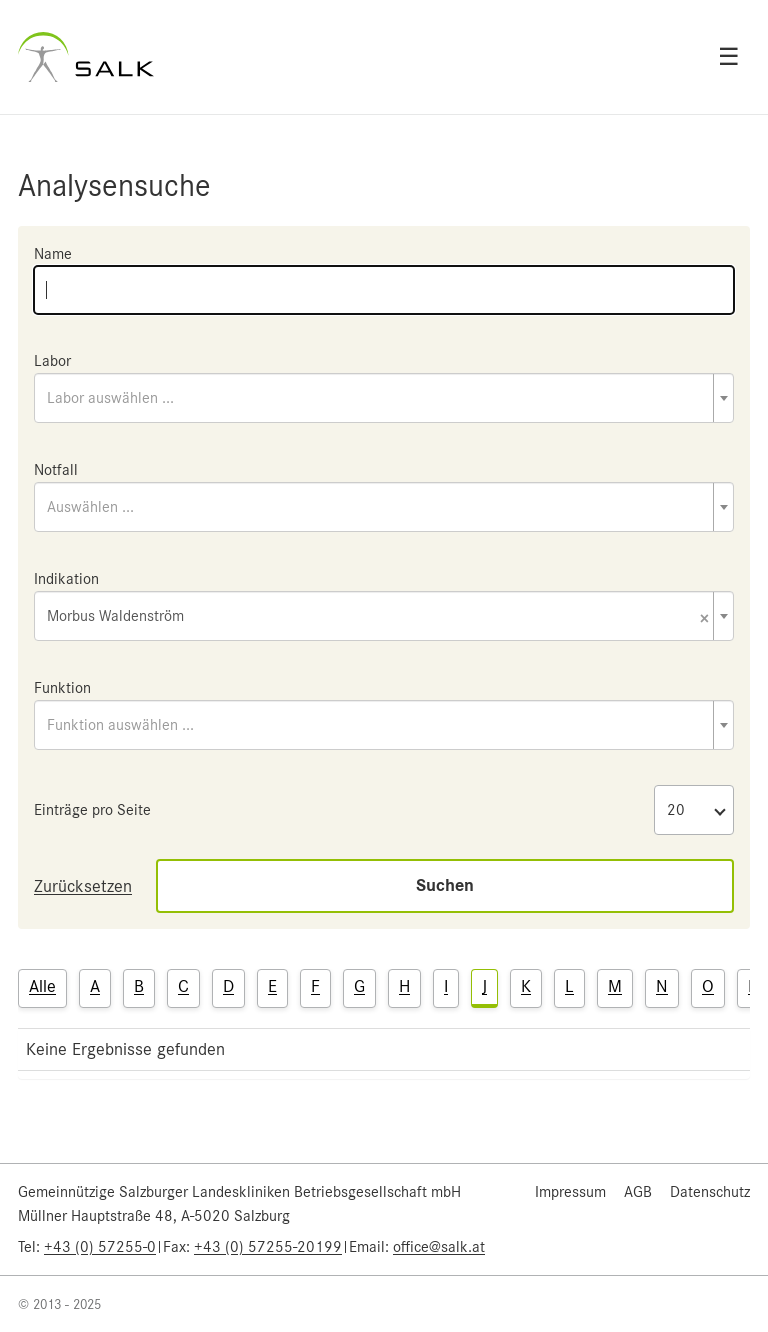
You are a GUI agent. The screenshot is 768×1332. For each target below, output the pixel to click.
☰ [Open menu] (729, 57)
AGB (638, 1192)
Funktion (62, 688)
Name (53, 254)
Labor (52, 361)
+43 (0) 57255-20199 (268, 1247)
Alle (42, 986)
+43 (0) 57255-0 (100, 1247)
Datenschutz (710, 1192)
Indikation (66, 579)
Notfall (56, 470)
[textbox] (384, 398)
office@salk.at (439, 1247)
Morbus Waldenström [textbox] (378, 617)
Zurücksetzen (83, 886)
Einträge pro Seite (92, 810)
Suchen (445, 885)
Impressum (570, 1192)
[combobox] (384, 398)
